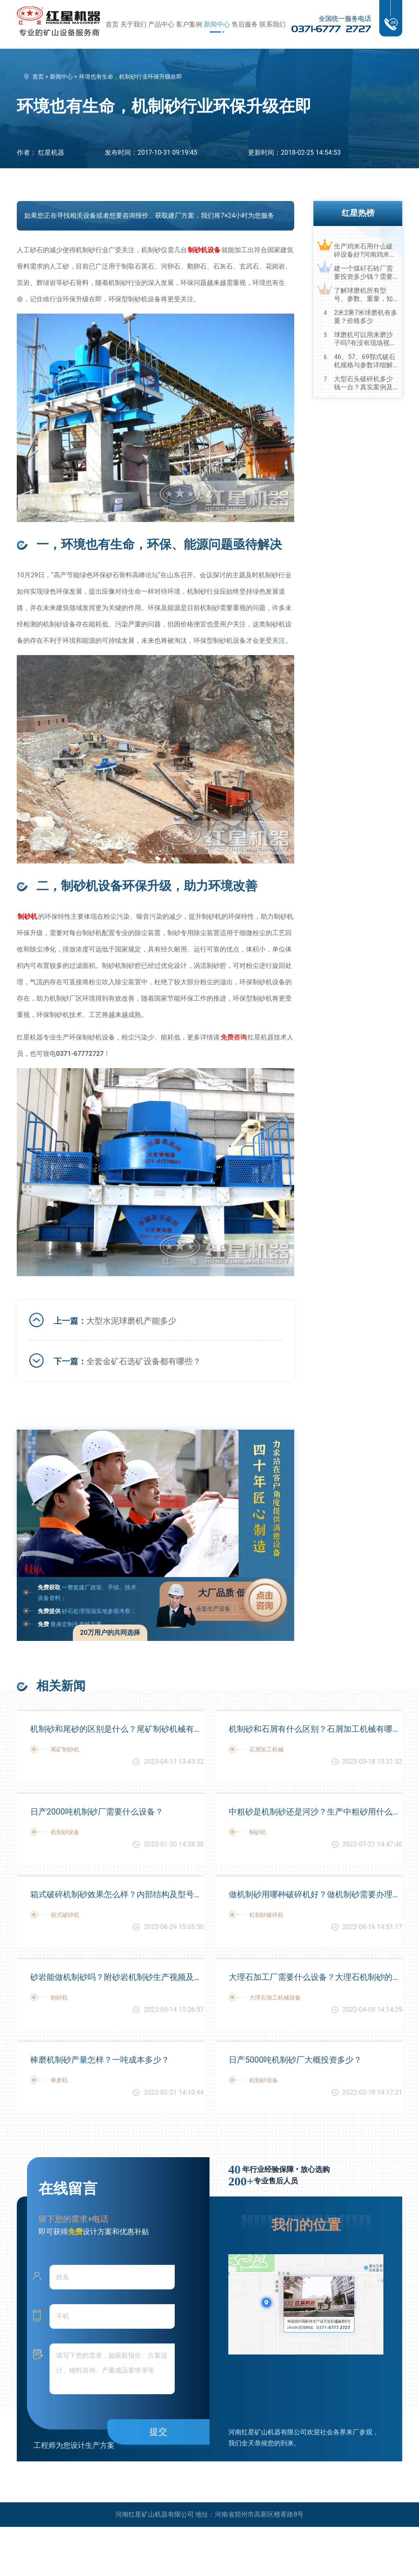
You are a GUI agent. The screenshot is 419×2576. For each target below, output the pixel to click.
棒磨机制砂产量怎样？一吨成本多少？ (99, 2060)
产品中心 (161, 24)
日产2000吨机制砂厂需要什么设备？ (96, 1812)
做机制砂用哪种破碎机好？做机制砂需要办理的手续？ (315, 1894)
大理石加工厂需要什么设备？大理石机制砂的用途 (315, 1977)
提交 (158, 2432)
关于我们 (133, 24)
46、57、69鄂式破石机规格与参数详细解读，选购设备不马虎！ (364, 361)
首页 (112, 24)
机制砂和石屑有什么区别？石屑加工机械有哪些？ (315, 1729)
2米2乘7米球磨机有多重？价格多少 (365, 317)
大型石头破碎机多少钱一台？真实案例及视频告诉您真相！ (363, 383)
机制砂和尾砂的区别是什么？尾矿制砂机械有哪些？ (117, 1729)
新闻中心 (217, 24)
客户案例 (189, 24)
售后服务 (245, 24)
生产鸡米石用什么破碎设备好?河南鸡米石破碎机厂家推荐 (365, 250)
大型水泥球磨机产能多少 (131, 1321)
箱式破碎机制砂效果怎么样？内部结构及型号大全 (117, 1894)
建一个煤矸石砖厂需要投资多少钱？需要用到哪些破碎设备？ (363, 272)
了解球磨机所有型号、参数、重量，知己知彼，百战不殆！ (363, 295)
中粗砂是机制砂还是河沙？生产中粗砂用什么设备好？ (315, 1812)
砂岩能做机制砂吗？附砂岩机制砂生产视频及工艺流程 (117, 1977)
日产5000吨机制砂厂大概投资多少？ (295, 2060)
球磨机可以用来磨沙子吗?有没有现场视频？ (363, 339)
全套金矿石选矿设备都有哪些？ (143, 1361)
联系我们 (272, 24)
